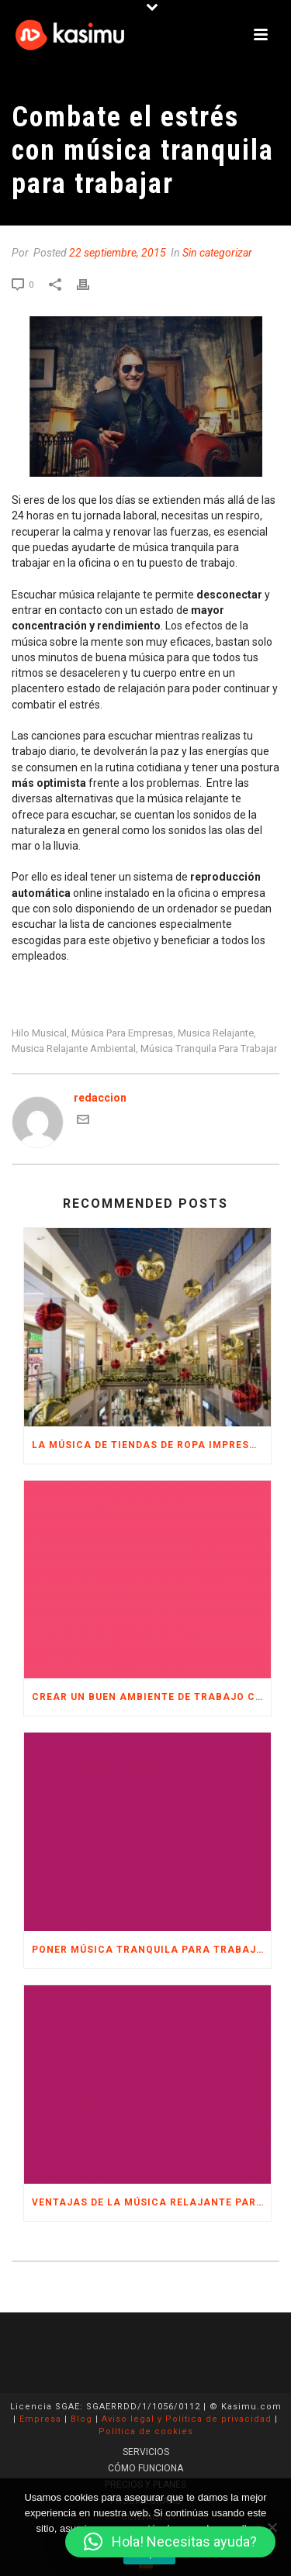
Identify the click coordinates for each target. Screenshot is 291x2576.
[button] (170, 2541)
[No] (271, 2527)
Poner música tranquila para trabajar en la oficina (151, 1949)
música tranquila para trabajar (208, 1048)
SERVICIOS (146, 2452)
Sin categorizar (217, 253)
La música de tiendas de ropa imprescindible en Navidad (151, 1445)
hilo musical (39, 1033)
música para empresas (122, 1033)
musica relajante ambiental (74, 1048)
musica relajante (216, 1033)
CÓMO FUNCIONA (145, 2468)
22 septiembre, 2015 (117, 253)
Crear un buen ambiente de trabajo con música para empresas (151, 1696)
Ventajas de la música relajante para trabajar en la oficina (151, 2202)
